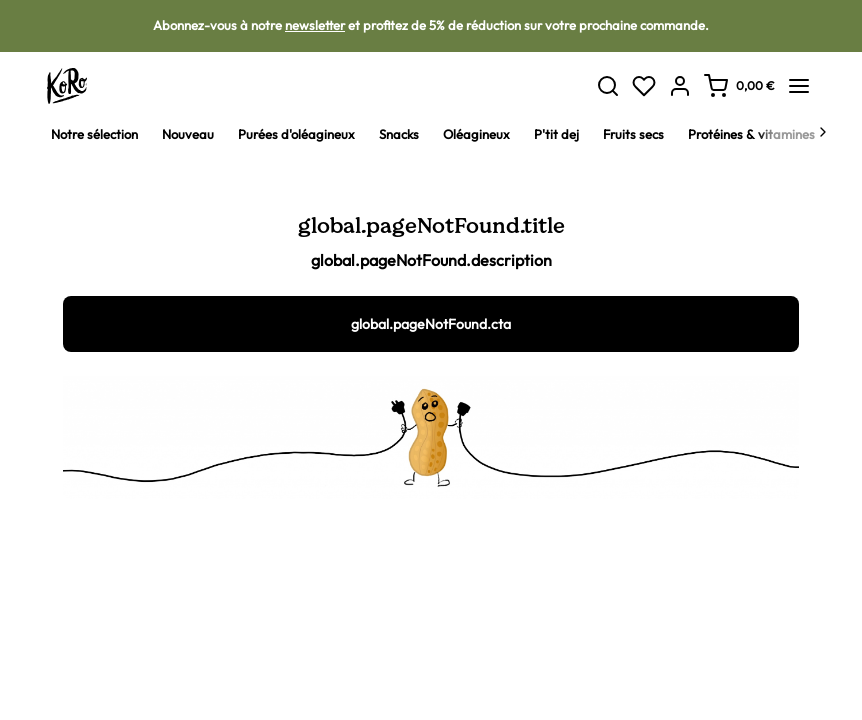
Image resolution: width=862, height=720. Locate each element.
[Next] (823, 134)
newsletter (315, 25)
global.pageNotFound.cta (431, 324)
